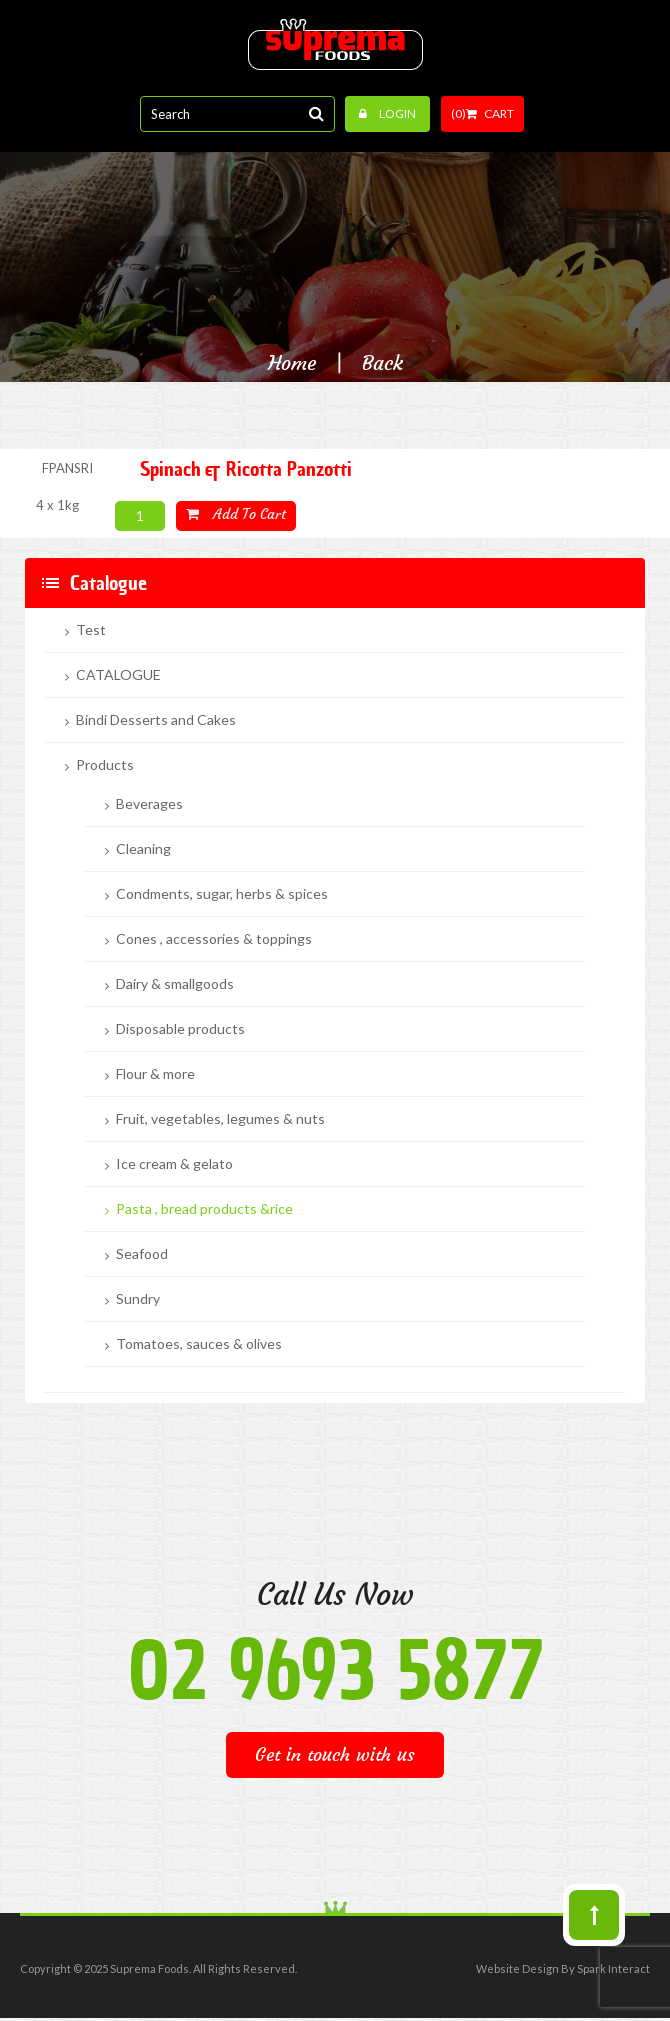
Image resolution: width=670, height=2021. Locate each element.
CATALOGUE (118, 675)
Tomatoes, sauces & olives (199, 1344)
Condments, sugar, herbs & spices (222, 894)
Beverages (149, 804)
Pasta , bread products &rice (204, 1209)
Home (292, 363)
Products (105, 765)
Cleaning (143, 849)
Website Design (517, 1968)
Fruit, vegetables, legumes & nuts (220, 1119)
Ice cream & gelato (174, 1164)
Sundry (138, 1299)
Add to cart (236, 514)
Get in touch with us (335, 1754)
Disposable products (180, 1029)
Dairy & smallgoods (175, 984)
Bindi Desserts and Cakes (156, 720)
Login (387, 113)
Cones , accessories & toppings (214, 939)
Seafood (142, 1254)
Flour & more (155, 1074)
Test (91, 630)
